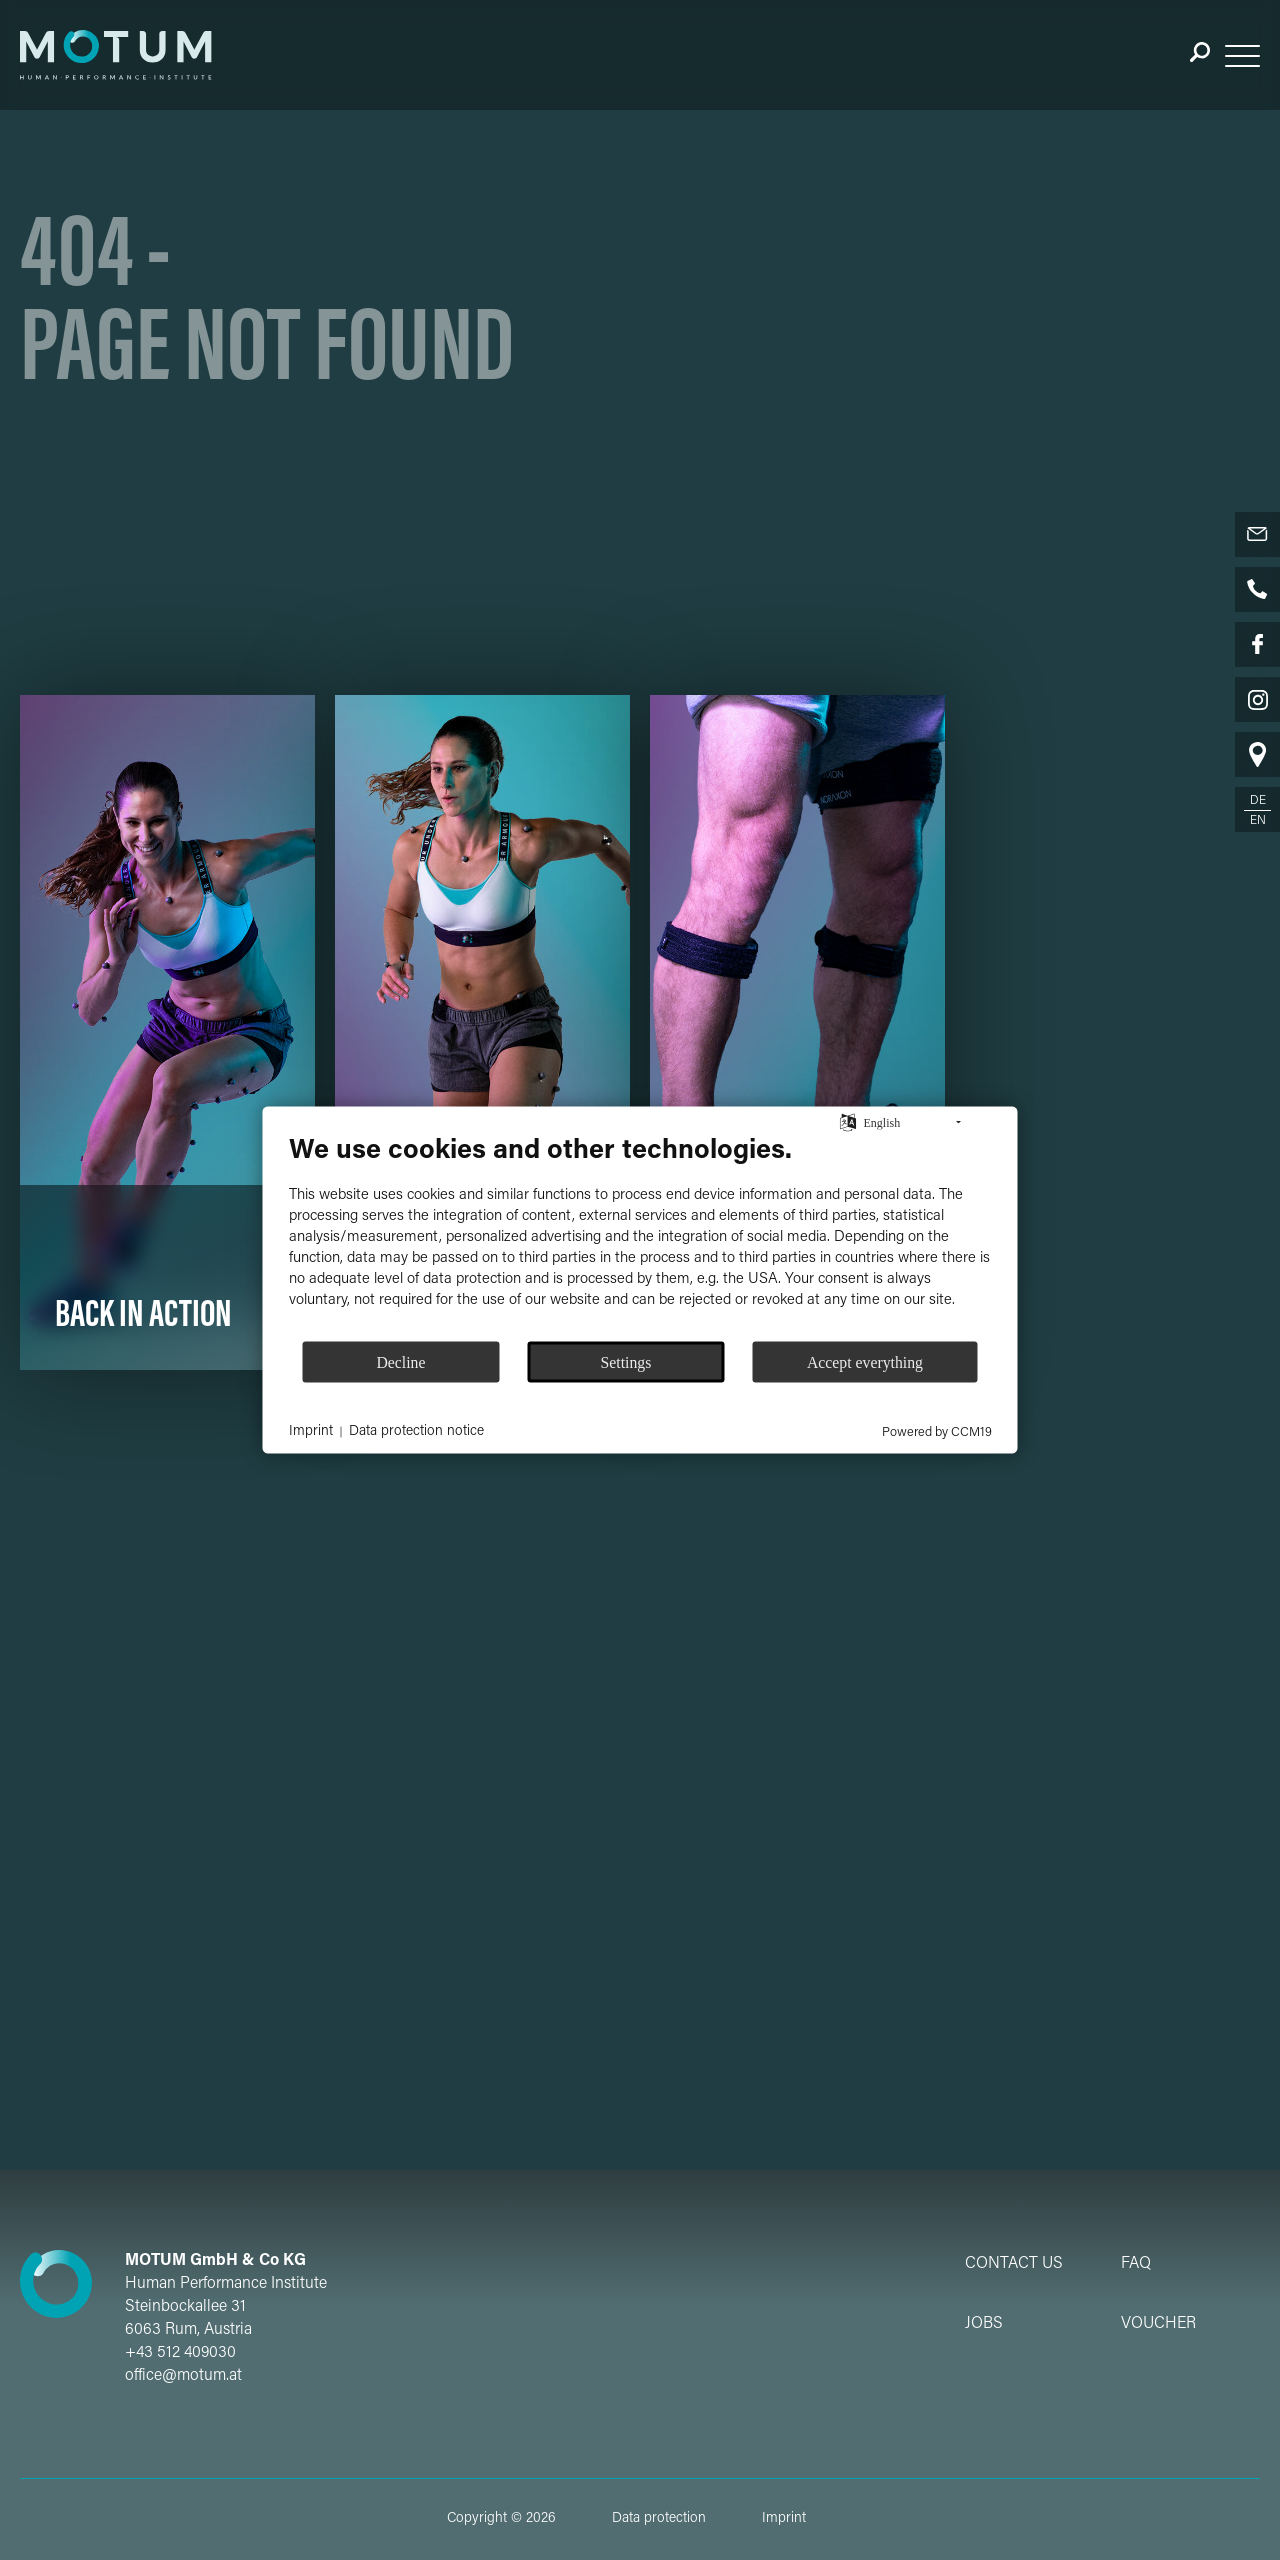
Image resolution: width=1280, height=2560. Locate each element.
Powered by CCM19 (937, 1432)
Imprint (784, 2519)
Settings (626, 1361)
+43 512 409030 (180, 2353)
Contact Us (1014, 2264)
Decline (400, 1361)
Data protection (659, 2519)
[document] (640, 1237)
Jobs (984, 2324)
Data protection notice (416, 1431)
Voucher (1158, 2324)
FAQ (1136, 2264)
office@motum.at (183, 2376)
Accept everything (865, 1361)
